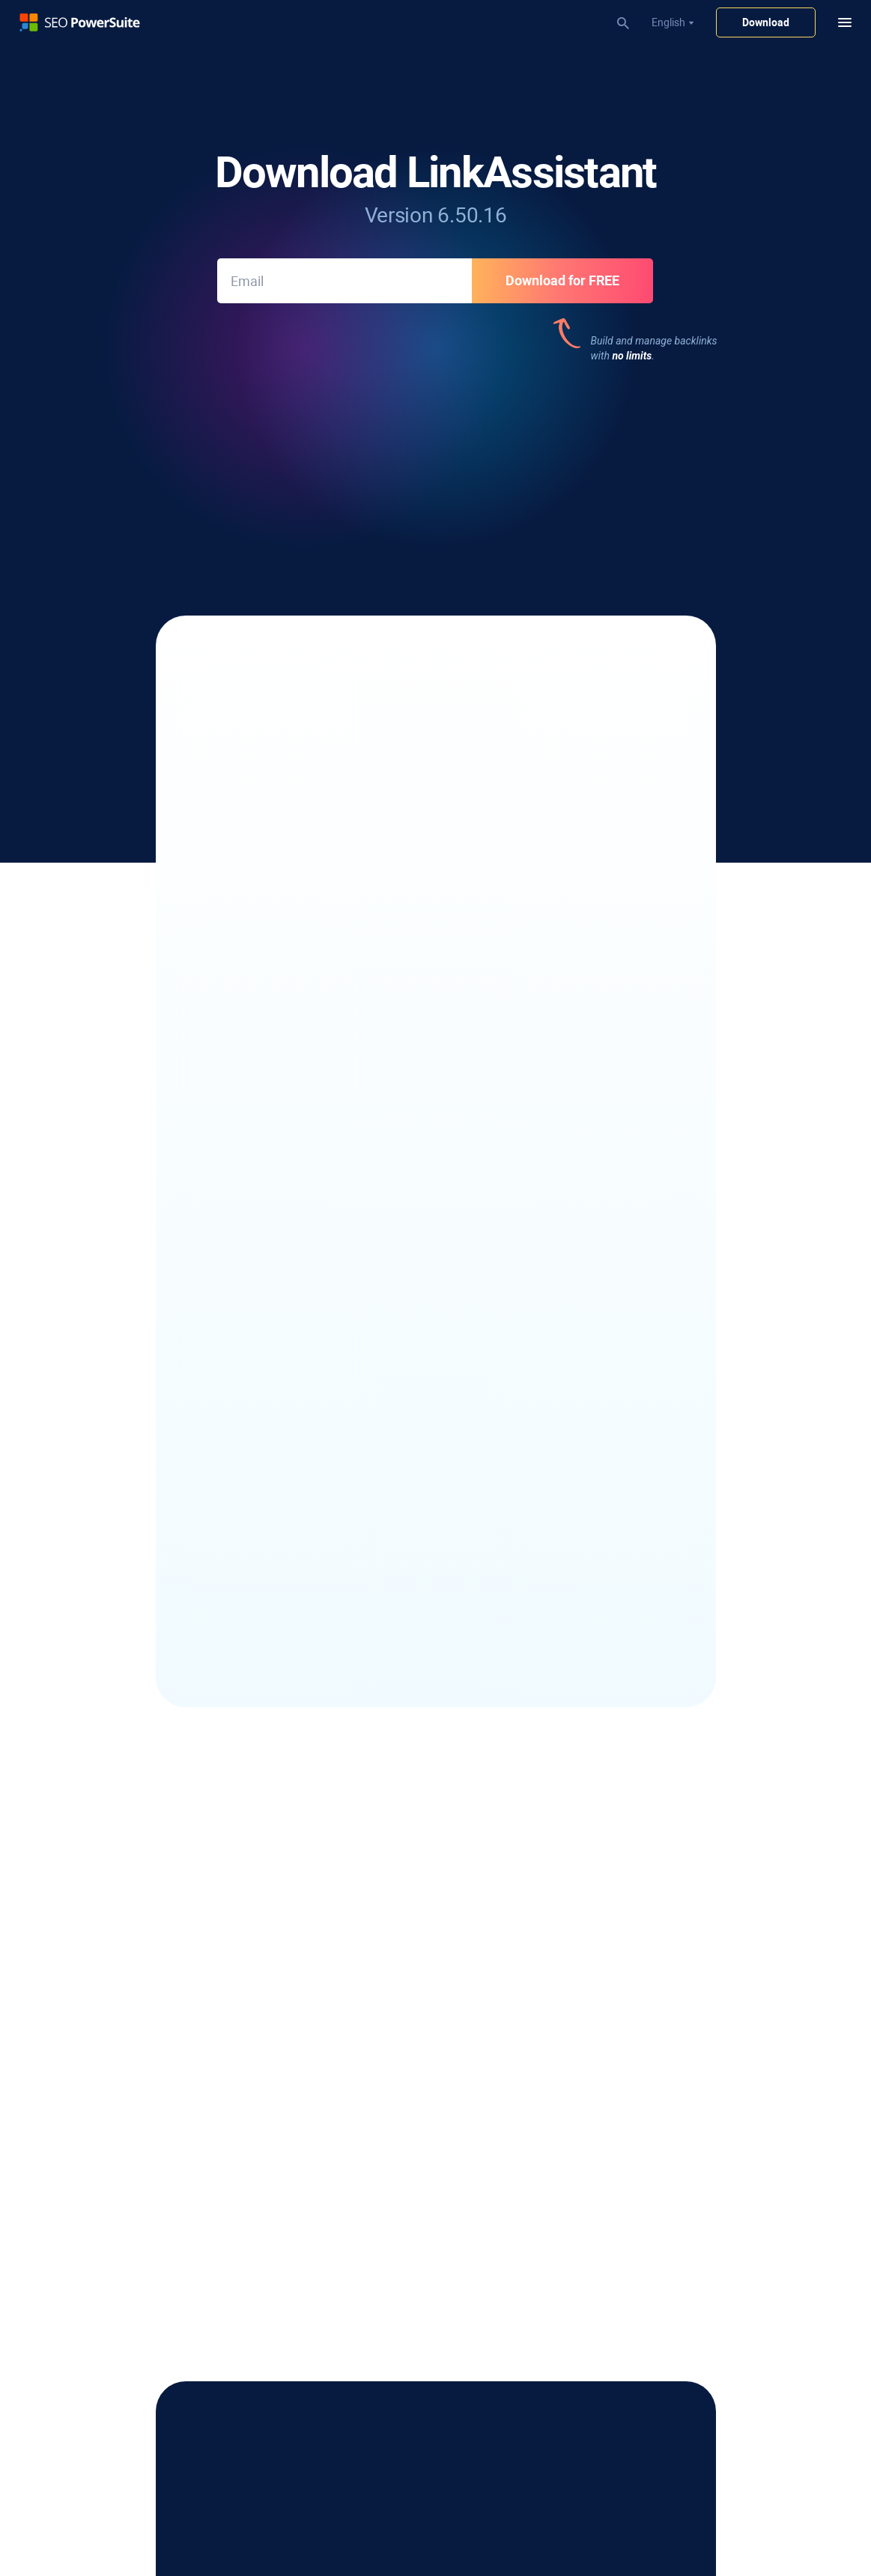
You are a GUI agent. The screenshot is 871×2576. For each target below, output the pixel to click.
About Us (611, 2139)
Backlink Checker (376, 2077)
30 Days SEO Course (384, 2339)
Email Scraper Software (138, 2035)
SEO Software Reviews (642, 1893)
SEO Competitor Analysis (394, 2459)
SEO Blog (611, 1872)
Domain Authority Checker (397, 2438)
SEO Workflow (370, 2297)
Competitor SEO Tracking (142, 1935)
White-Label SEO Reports (394, 2197)
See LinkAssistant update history (435, 1302)
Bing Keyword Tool (127, 2260)
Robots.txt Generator (386, 1935)
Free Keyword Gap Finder (648, 1977)
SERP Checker (116, 1893)
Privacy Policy (43, 2510)
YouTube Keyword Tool (137, 2239)
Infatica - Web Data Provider (655, 2061)
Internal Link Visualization (397, 1998)
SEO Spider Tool (373, 1872)
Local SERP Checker (130, 1872)
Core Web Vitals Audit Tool (397, 1956)
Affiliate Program (629, 2160)
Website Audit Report (385, 2218)
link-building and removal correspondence (392, 824)
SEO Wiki (610, 1935)
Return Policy (195, 2510)
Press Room (618, 2202)
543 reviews (249, 459)
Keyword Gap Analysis (136, 2218)
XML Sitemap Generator (393, 1914)
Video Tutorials (372, 2318)
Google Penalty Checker (392, 2417)
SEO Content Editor (381, 1893)
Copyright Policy (120, 2510)
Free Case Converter (637, 1998)
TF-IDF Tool (363, 1977)
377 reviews (365, 459)
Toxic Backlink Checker (389, 2097)
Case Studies (620, 1914)
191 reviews (610, 460)
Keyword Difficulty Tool (136, 2197)
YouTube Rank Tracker (136, 1914)
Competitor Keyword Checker (151, 2134)
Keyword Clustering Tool (140, 2176)
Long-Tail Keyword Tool (138, 2155)
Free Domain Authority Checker (662, 1956)
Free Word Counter (633, 2019)
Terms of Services (272, 2510)
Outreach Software (128, 2056)
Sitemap (339, 2510)
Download (765, 22)
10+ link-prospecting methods (336, 676)
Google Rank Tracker (132, 1956)
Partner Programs (632, 2181)
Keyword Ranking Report (394, 2176)
